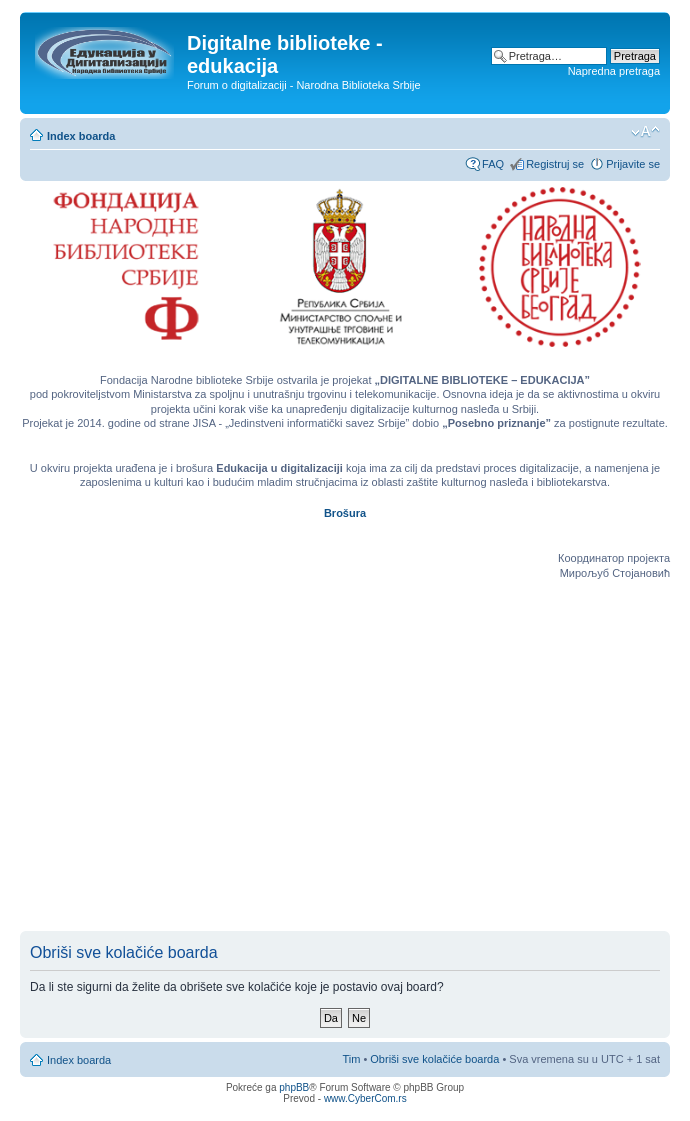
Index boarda (81, 136)
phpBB (294, 1087)
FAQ (493, 164)
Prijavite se (633, 164)
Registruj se (555, 164)
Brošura (345, 513)
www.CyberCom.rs (365, 1098)
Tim (351, 1059)
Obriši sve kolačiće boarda (434, 1059)
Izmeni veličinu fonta (645, 132)
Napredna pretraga (614, 71)
